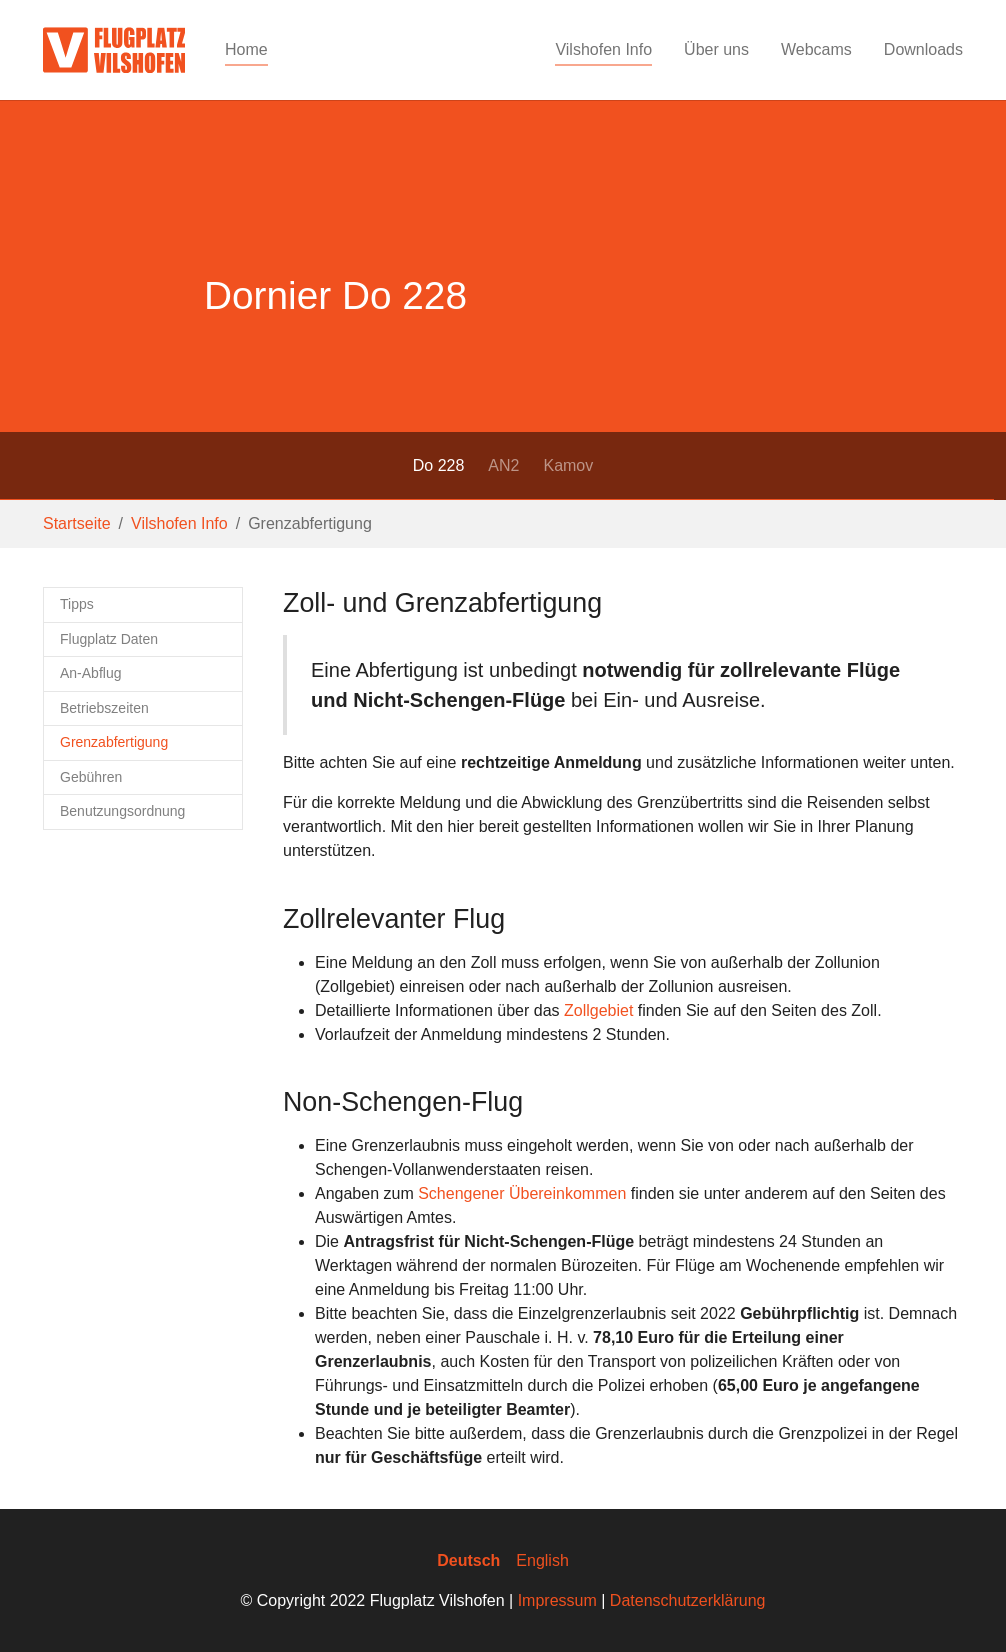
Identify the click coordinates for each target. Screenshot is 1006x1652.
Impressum (557, 1600)
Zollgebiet (598, 1010)
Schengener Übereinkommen (522, 1193)
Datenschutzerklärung (688, 1600)
